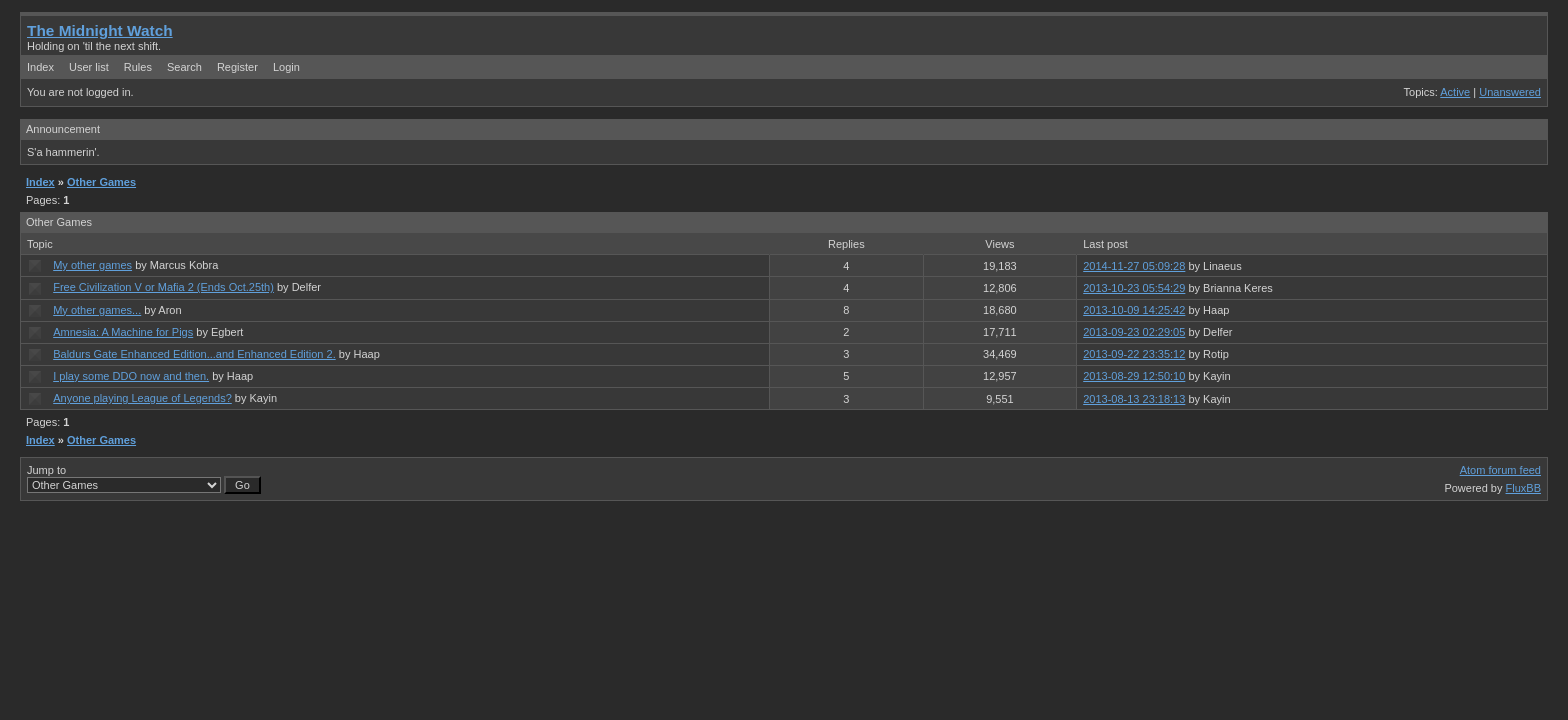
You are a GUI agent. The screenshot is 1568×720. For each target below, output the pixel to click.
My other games (92, 265)
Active (1455, 92)
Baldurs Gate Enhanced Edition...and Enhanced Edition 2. (194, 354)
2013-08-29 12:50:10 (1134, 376)
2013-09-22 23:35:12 (1134, 354)
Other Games (101, 182)
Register (237, 67)
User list (89, 67)
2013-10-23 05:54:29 (1134, 288)
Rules (138, 67)
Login (286, 67)
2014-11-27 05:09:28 (1134, 266)
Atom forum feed (1500, 470)
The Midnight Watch (100, 30)
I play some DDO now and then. (131, 376)
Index (40, 67)
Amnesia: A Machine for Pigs (123, 332)
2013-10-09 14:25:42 (1134, 310)
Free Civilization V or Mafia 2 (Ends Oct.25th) (163, 287)
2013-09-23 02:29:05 (1134, 332)
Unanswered (1510, 92)
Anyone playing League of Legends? (142, 398)
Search (184, 67)
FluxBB (1523, 488)
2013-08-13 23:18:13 (1134, 399)
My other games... (97, 310)
